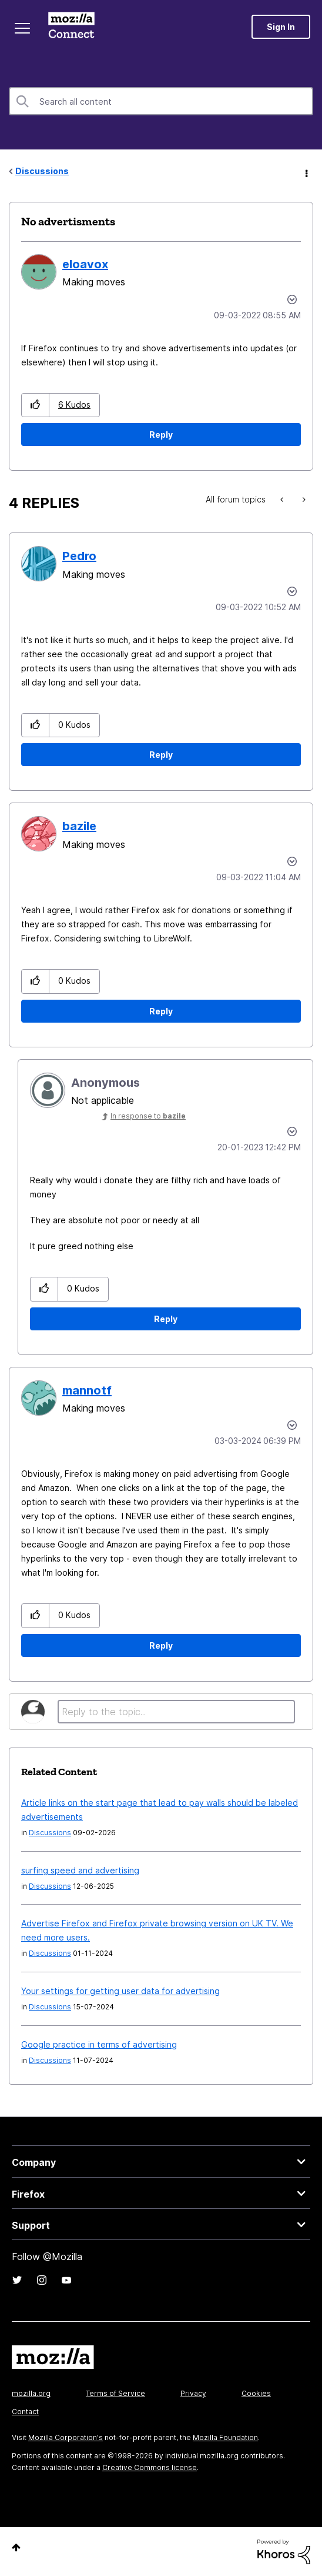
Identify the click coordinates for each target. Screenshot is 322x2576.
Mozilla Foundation (225, 2437)
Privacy (193, 2393)
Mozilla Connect (71, 26)
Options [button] (305, 172)
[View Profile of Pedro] (79, 556)
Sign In (281, 27)
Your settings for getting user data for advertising (120, 1991)
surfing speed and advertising (80, 1870)
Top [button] (16, 2547)
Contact (25, 2411)
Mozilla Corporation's (65, 2437)
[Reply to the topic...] (176, 1711)
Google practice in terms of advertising (99, 2044)
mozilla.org (31, 2393)
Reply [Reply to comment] (161, 755)
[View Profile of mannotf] (87, 1390)
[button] (35, 405)
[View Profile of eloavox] (85, 264)
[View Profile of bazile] (79, 826)
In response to (148, 1115)
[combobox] (161, 101)
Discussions (42, 171)
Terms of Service (115, 2393)
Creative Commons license (149, 2467)
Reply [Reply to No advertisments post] (161, 435)
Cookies (256, 2393)
